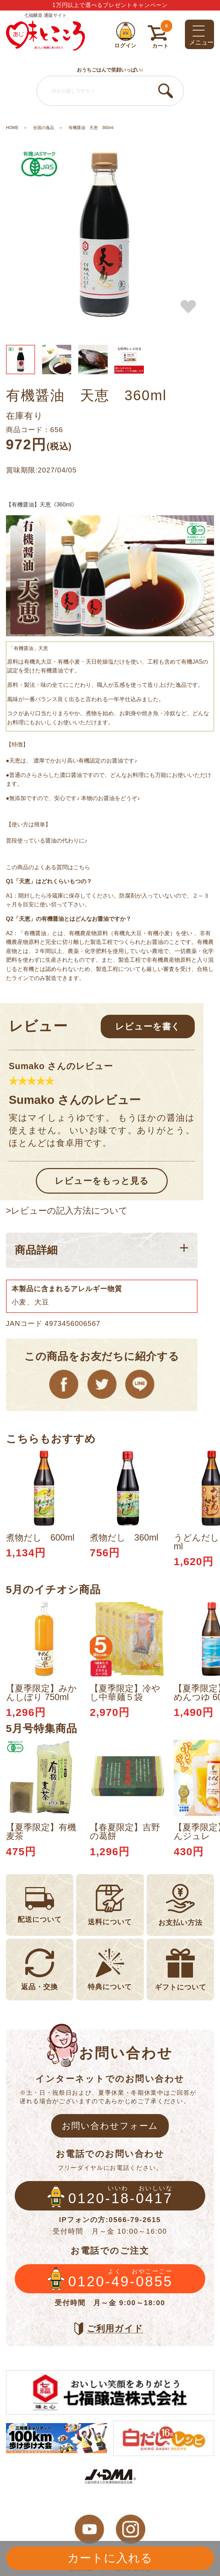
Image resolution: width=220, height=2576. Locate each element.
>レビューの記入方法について (67, 1210)
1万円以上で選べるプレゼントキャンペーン (110, 5)
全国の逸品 (43, 127)
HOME (12, 127)
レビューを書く (147, 1026)
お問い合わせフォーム (110, 2126)
